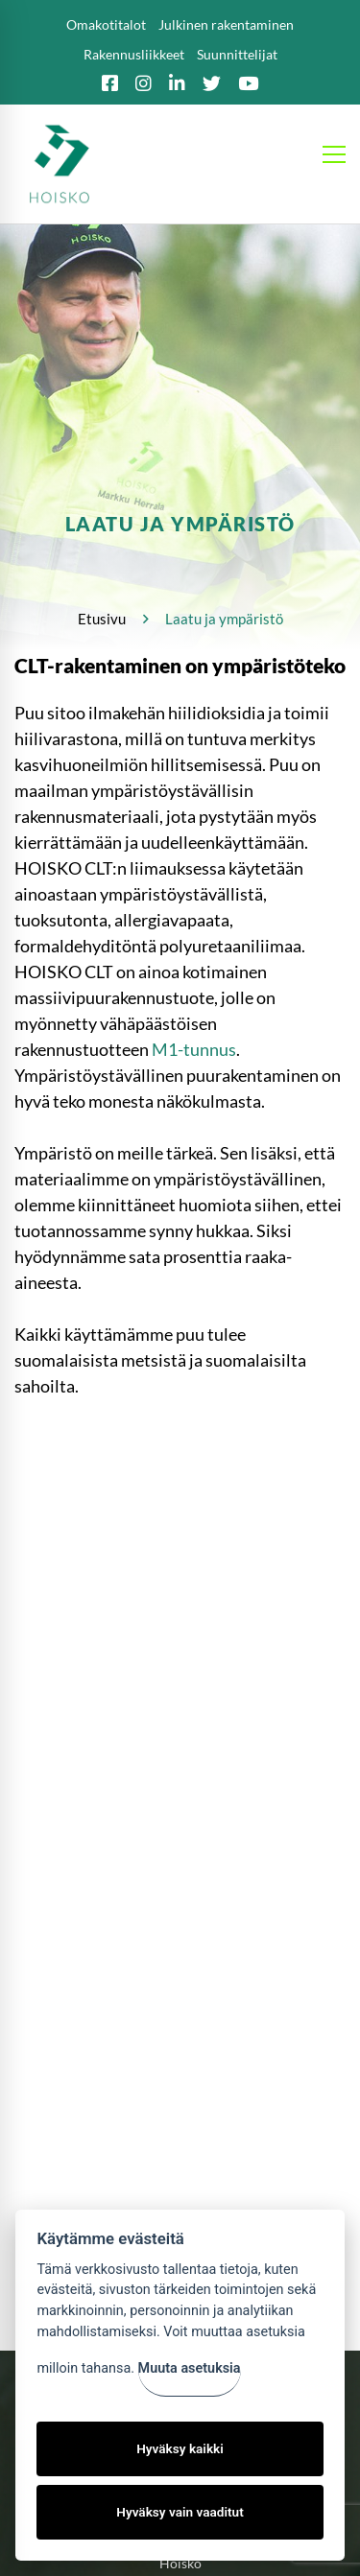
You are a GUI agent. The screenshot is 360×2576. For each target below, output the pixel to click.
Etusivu (102, 618)
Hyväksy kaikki (180, 2448)
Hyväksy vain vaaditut (179, 2511)
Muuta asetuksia (189, 2368)
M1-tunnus (194, 1049)
